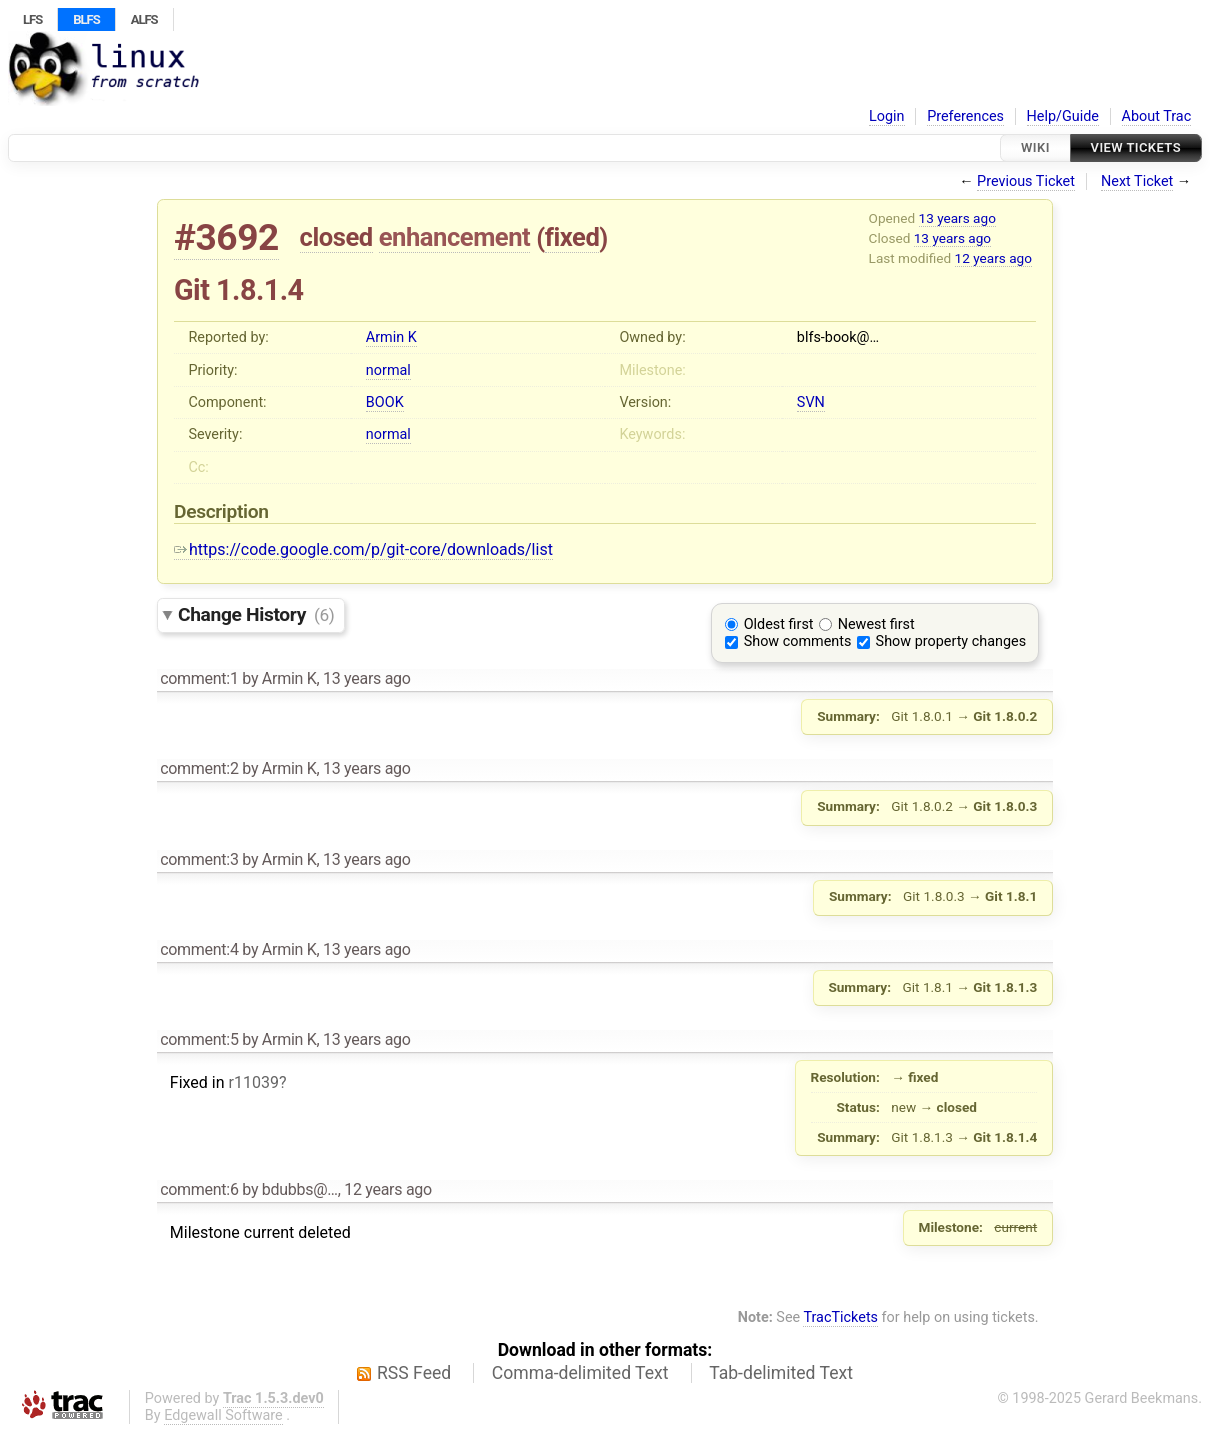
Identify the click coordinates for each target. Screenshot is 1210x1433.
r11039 (253, 1082)
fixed (572, 237)
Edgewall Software (223, 1415)
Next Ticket (1137, 181)
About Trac (1157, 116)
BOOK (385, 402)
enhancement (455, 237)
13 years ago (957, 218)
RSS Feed (414, 1373)
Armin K (391, 337)
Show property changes (951, 641)
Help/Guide (1063, 116)
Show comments (798, 641)
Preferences (965, 116)
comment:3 (199, 859)
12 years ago (993, 258)
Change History (256, 614)
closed (336, 237)
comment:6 (199, 1189)
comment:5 (199, 1039)
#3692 (226, 237)
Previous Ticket (1026, 181)
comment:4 (199, 949)
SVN (811, 402)
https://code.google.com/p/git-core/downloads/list (363, 549)
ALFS (144, 19)
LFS (32, 19)
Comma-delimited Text (580, 1373)
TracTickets (840, 1317)
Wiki (1035, 147)
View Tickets (1136, 147)
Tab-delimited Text (781, 1373)
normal (388, 370)
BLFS (86, 19)
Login (887, 116)
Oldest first (779, 624)
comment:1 (199, 678)
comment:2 (199, 768)
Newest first (876, 624)
